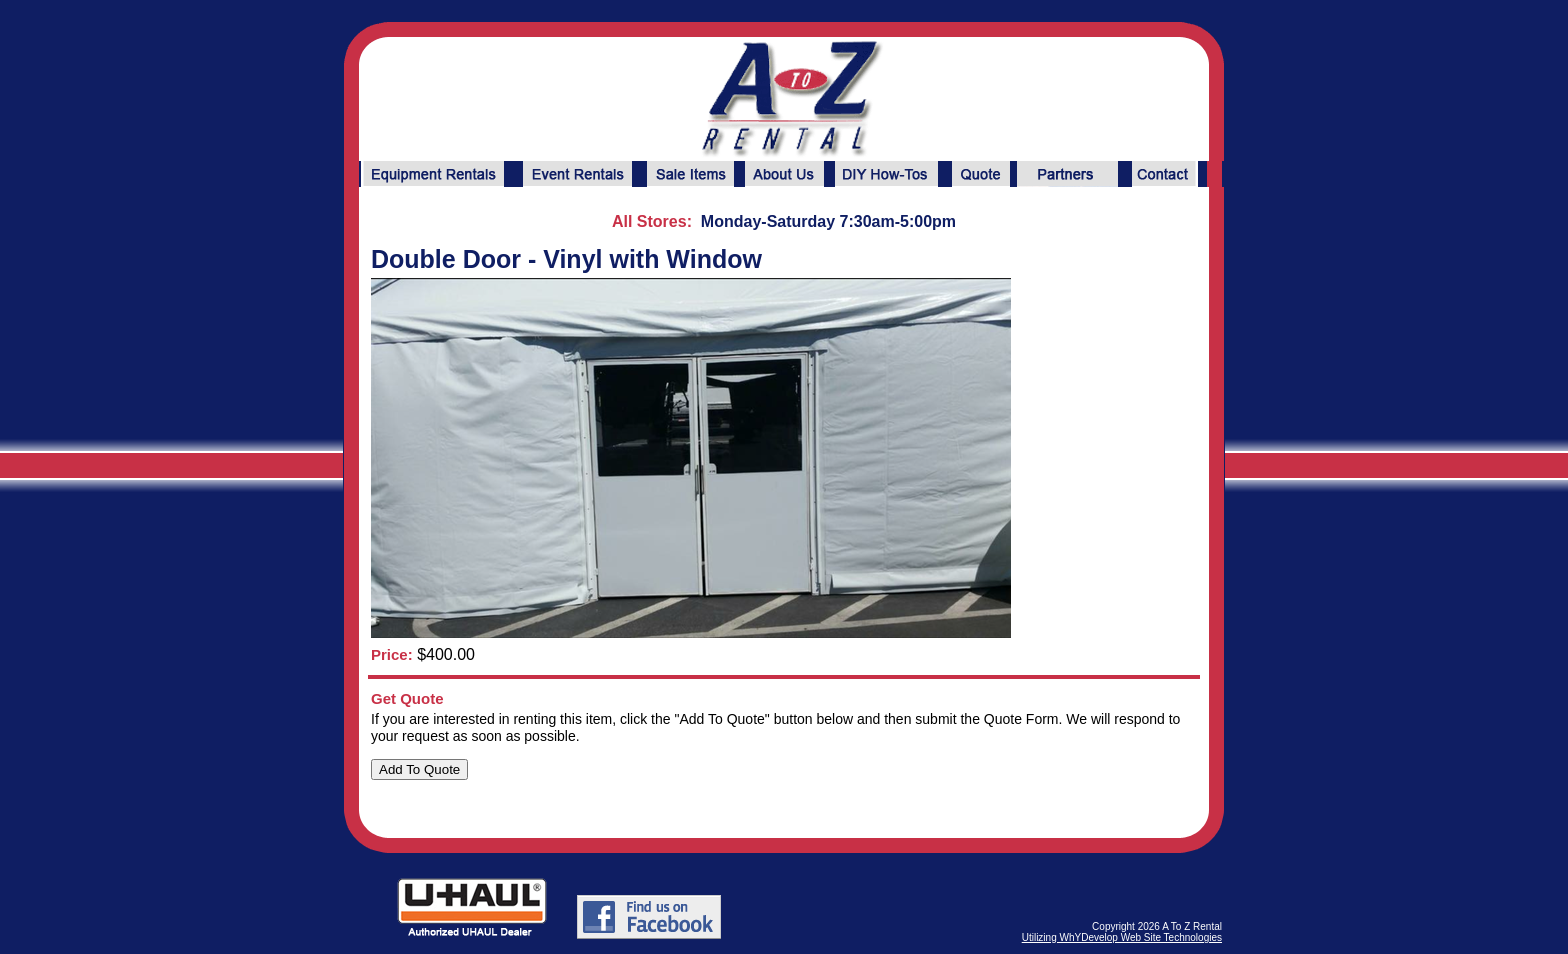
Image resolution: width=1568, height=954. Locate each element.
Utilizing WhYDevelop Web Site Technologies (1122, 937)
